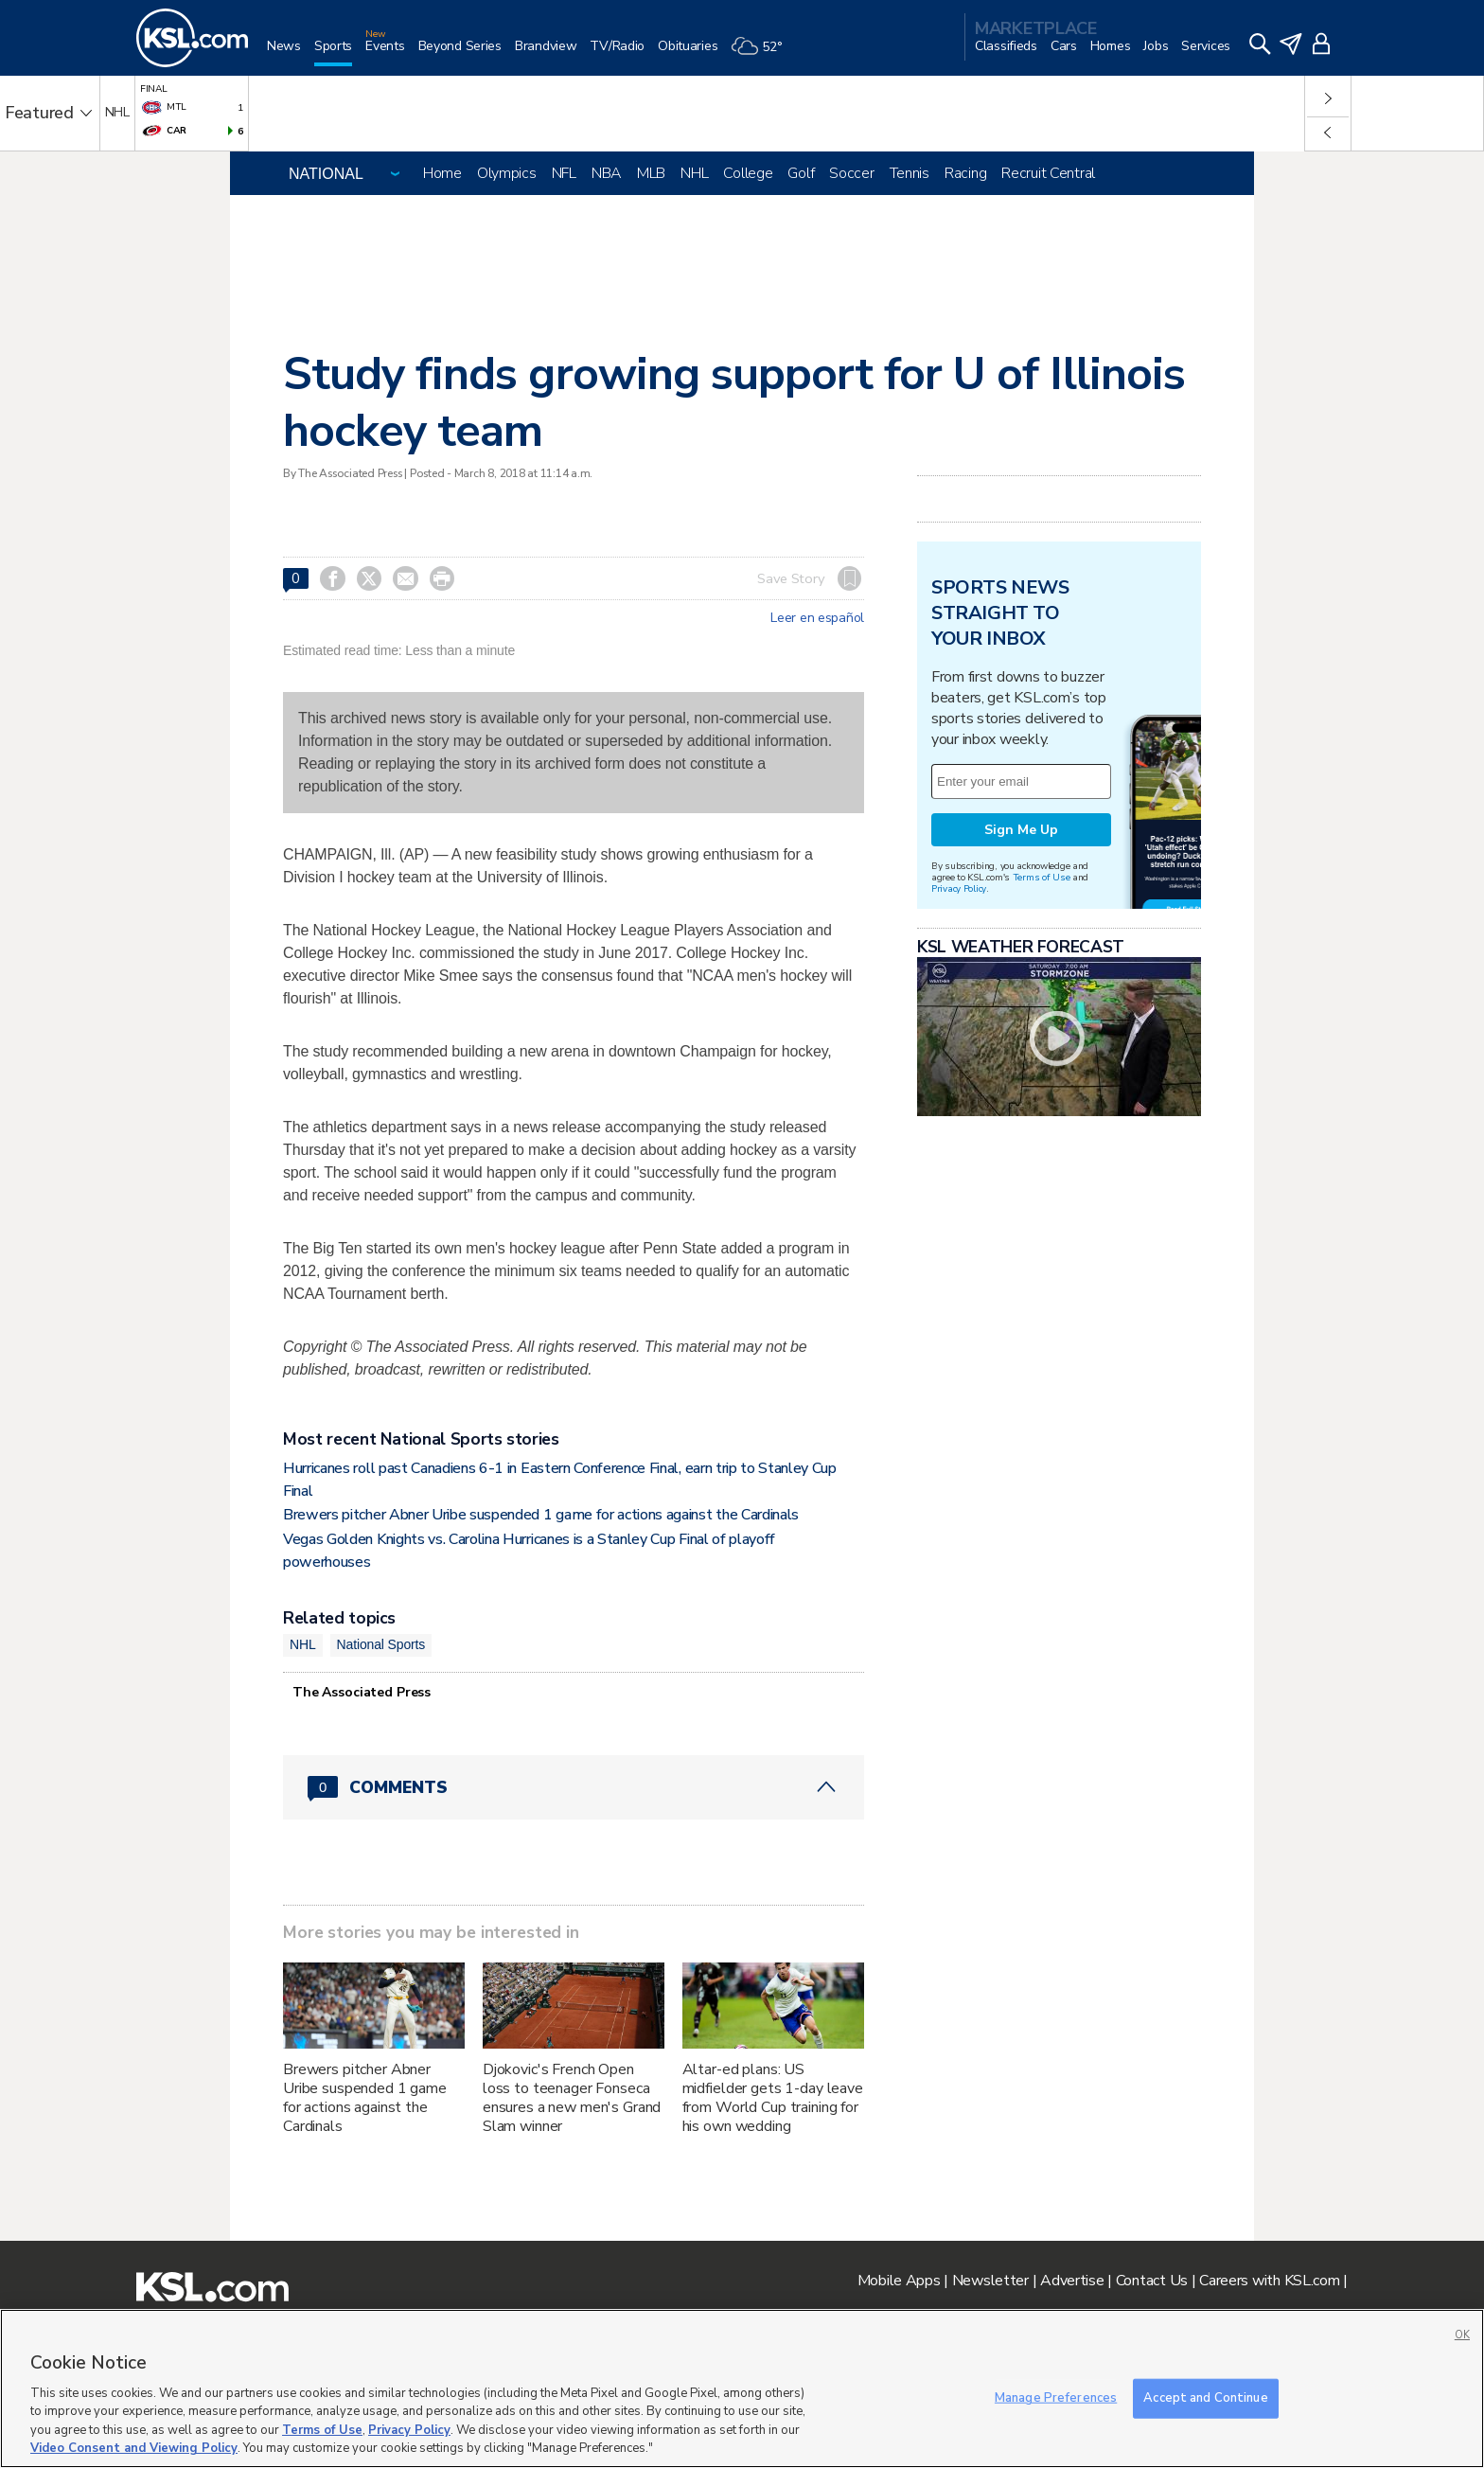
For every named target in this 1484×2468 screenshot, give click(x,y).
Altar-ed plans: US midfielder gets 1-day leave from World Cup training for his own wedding (772, 2098)
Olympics (507, 173)
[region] (742, 2388)
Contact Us (1152, 2280)
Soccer (851, 173)
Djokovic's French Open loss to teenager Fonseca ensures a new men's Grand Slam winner (572, 2098)
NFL (564, 173)
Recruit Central (1048, 173)
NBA (607, 173)
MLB (651, 173)
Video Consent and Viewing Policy (134, 2448)
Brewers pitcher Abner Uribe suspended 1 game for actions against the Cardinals (541, 1514)
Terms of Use (1041, 877)
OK (1462, 2335)
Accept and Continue (1205, 2397)
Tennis (909, 173)
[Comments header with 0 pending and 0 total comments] (573, 1787)
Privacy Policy (958, 888)
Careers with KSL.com (1269, 2280)
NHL (694, 173)
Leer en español (817, 618)
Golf (800, 173)
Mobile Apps (899, 2280)
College (747, 173)
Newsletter (990, 2280)
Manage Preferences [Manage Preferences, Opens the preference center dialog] (1056, 2397)
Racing (965, 173)
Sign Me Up (1021, 830)
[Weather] (763, 53)
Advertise (1072, 2280)
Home (442, 173)
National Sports (381, 1644)
